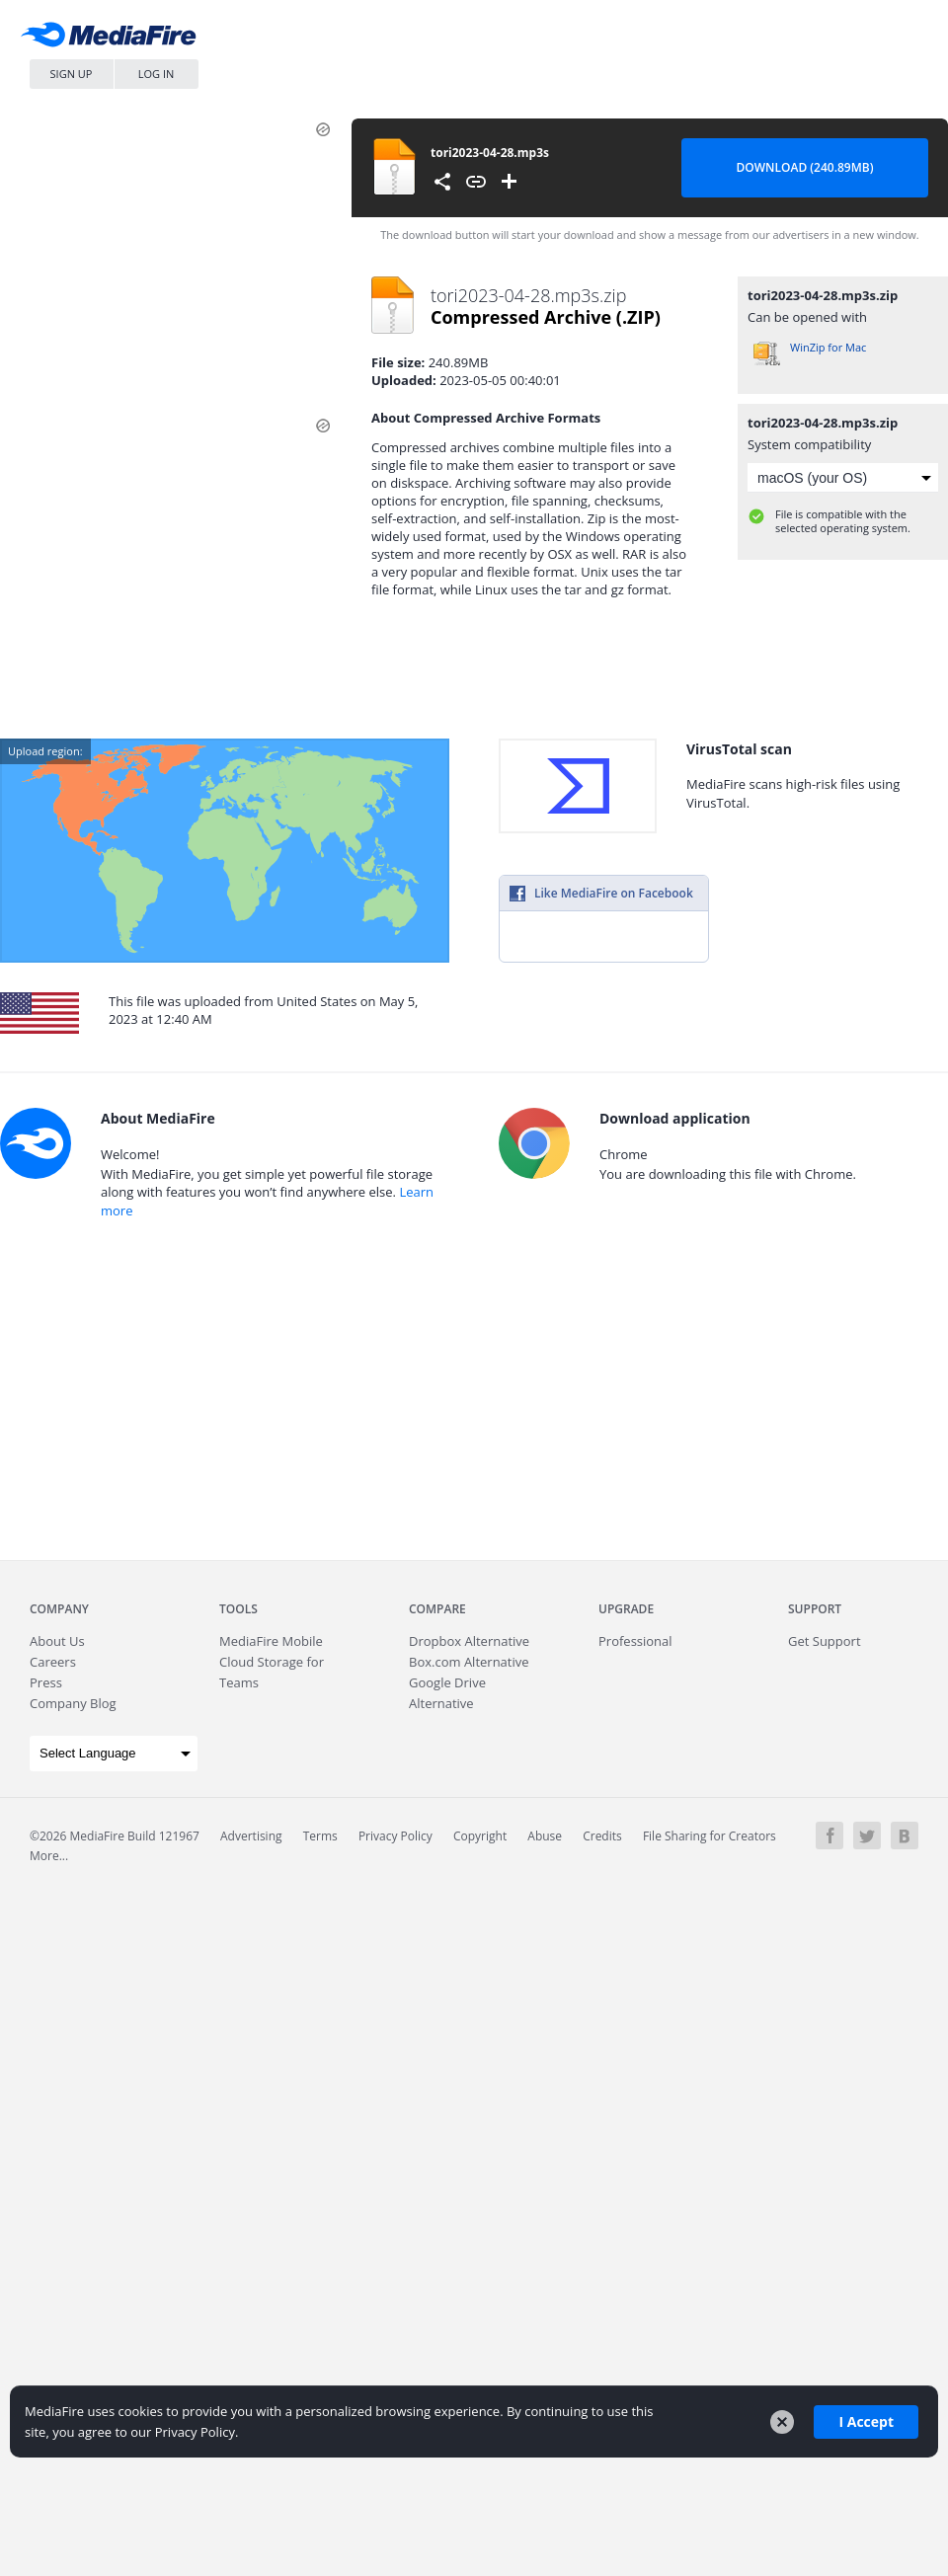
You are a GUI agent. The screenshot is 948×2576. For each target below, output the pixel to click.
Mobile (271, 1641)
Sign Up (71, 73)
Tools (238, 1608)
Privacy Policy (395, 1836)
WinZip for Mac (828, 347)
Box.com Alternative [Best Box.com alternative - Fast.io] (469, 1662)
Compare (437, 1608)
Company (59, 1608)
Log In (156, 73)
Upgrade (626, 1608)
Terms (320, 1836)
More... (49, 1855)
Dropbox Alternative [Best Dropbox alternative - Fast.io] (469, 1641)
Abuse (544, 1836)
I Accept (866, 2421)
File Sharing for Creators (709, 1836)
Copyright (480, 1836)
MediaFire (113, 39)
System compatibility (809, 444)
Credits (602, 1836)
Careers (53, 1662)
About (57, 1641)
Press (46, 1682)
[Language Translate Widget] (114, 1753)
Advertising (251, 1836)
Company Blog (73, 1703)
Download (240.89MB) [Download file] (805, 167)
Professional (635, 1641)
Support (814, 1608)
